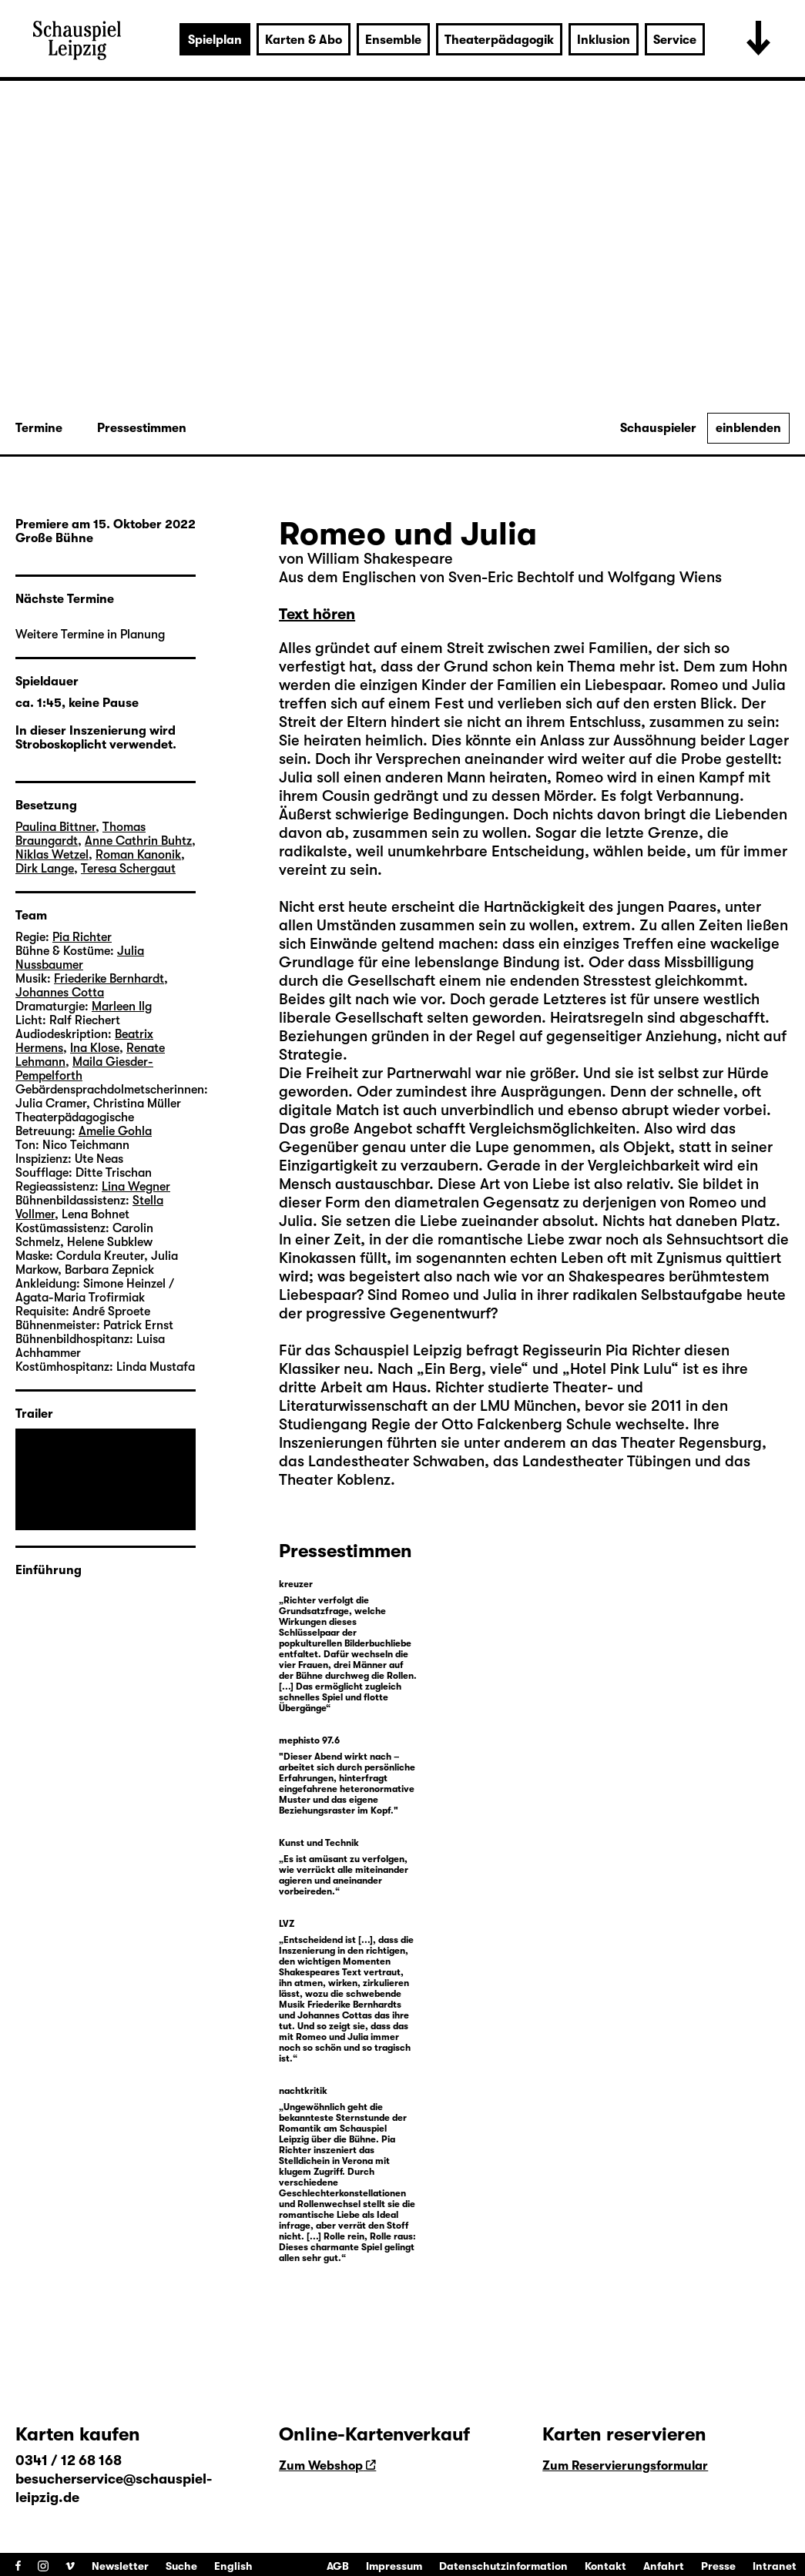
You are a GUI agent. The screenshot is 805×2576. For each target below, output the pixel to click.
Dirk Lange (44, 869)
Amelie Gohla (115, 1131)
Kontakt (605, 2566)
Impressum (394, 2566)
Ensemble (393, 40)
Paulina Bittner (55, 827)
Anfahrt (663, 2566)
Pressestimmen (141, 428)
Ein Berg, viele (472, 1369)
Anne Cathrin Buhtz (138, 841)
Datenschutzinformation (503, 2566)
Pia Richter (82, 937)
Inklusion (603, 40)
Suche (181, 2566)
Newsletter (120, 2566)
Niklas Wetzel (52, 855)
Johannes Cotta (59, 993)
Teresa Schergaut (128, 869)
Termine (38, 428)
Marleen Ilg (122, 1006)
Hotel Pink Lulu (620, 1369)
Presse (718, 2566)
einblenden (748, 428)
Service (674, 40)
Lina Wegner (136, 1187)
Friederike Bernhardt (109, 979)
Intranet (775, 2566)
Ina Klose (94, 1048)
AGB (338, 2566)
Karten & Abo (303, 40)
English (233, 2566)
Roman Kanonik (138, 855)
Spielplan (215, 40)
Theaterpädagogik (499, 40)
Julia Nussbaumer (79, 958)
